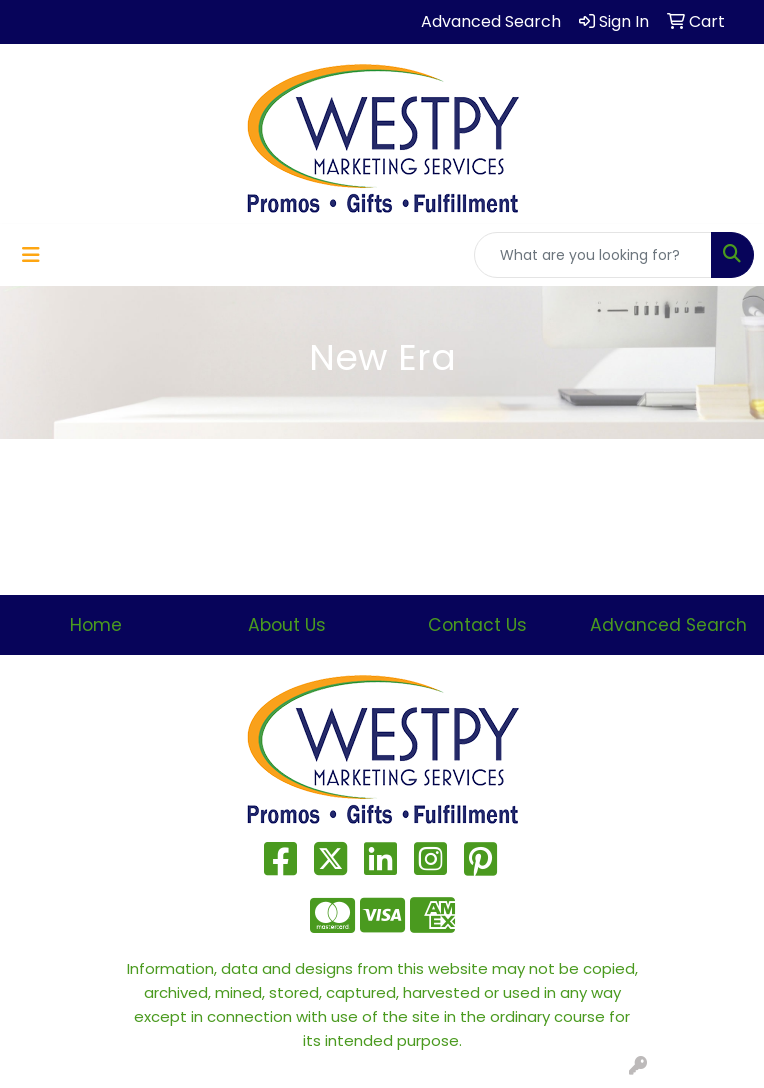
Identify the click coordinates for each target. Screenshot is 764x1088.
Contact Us (477, 625)
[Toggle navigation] (31, 255)
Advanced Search (668, 625)
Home (96, 625)
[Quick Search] (593, 255)
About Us (287, 625)
